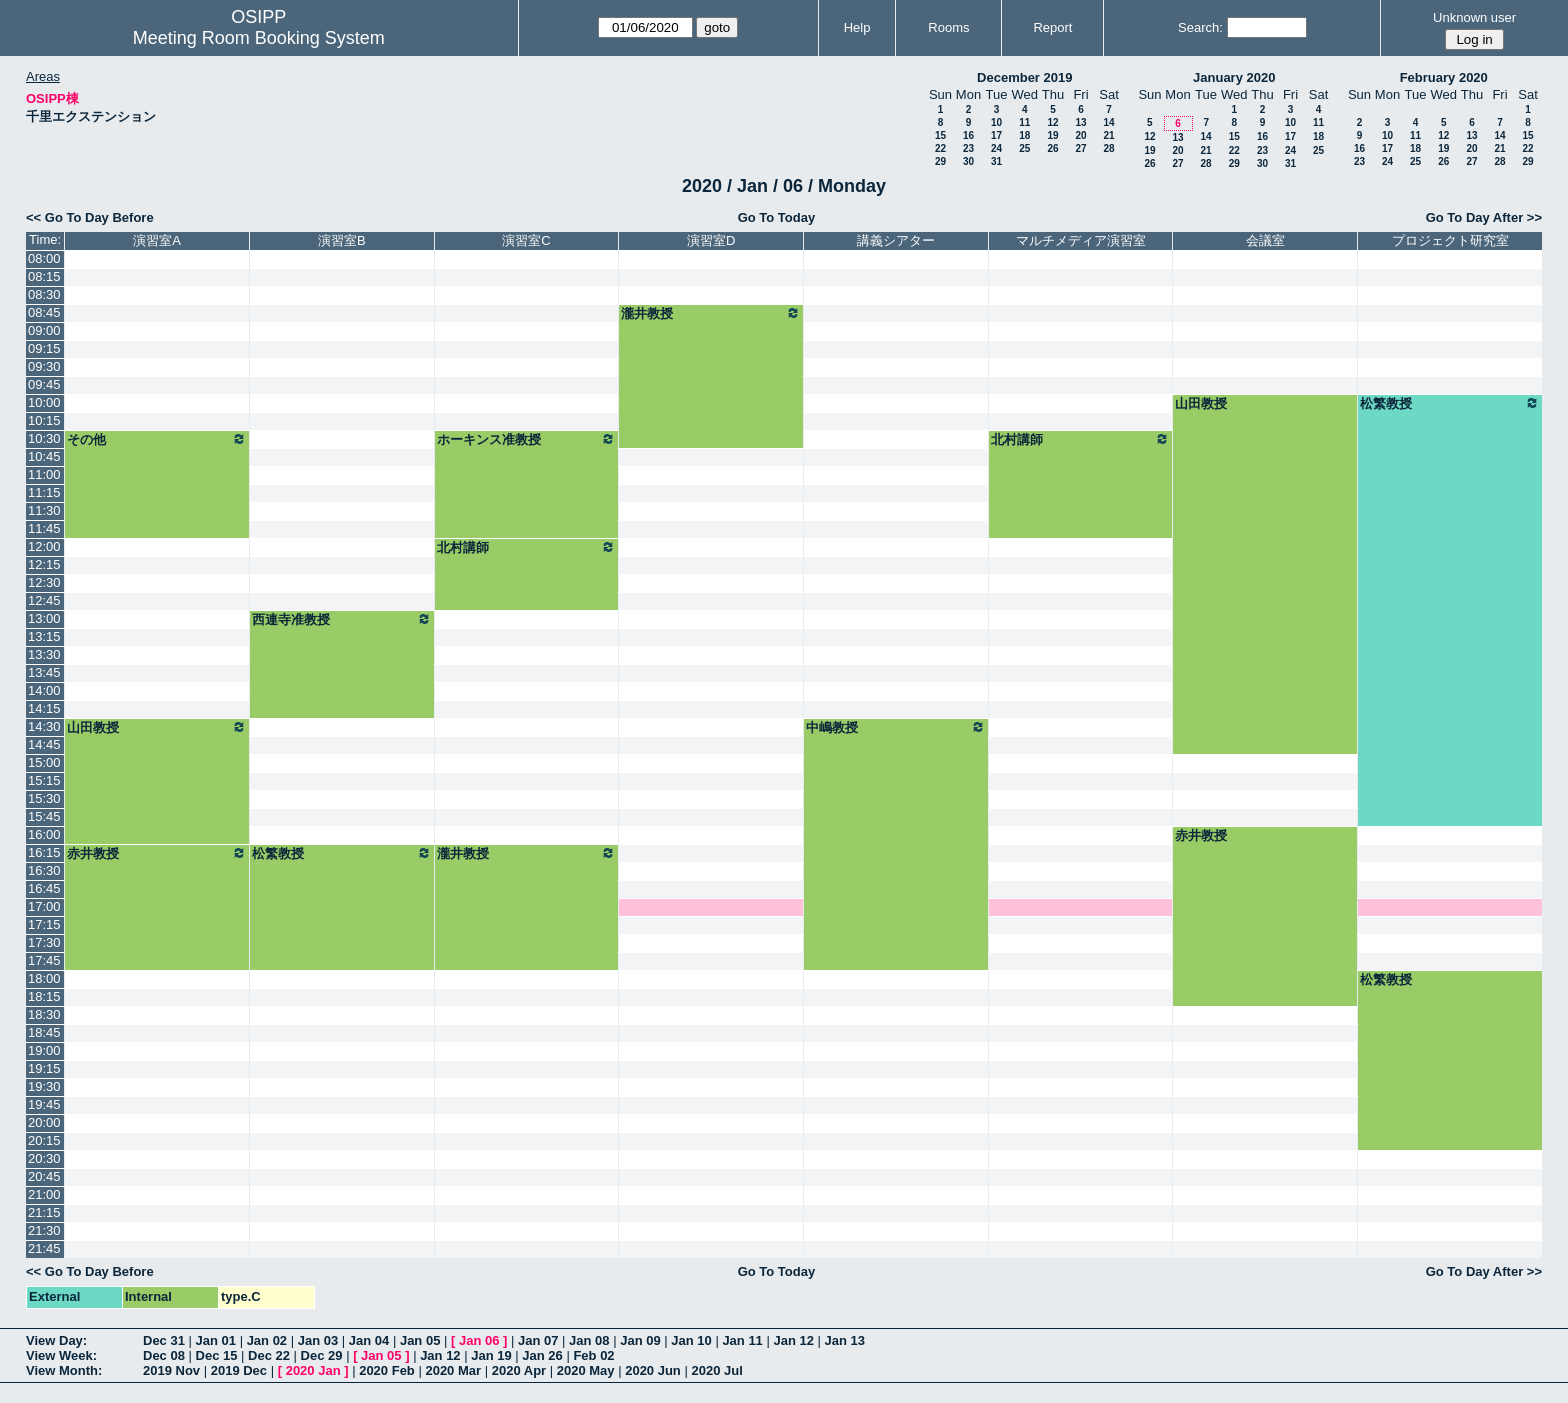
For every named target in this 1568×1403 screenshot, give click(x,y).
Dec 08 (164, 1355)
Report (1052, 27)
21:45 (44, 1248)
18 (1024, 135)
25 (1024, 148)
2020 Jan (313, 1370)
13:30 (44, 654)
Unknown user (1474, 17)
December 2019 (1024, 77)
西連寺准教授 (342, 619)
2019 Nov (171, 1370)
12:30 (44, 582)
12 (1052, 122)
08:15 (44, 276)
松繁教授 (1450, 403)
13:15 (44, 636)
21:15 (44, 1212)
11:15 (44, 492)
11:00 (44, 474)
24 (996, 148)
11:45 (44, 528)
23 (968, 148)
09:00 (44, 330)
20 (1080, 135)
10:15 (44, 420)
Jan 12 (793, 1340)
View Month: (64, 1370)
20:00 (44, 1122)
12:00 (44, 546)
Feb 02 (593, 1355)
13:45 (44, 672)
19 (1052, 135)
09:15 (44, 348)
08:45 (44, 312)
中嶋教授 (896, 727)
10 (996, 122)
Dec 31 (164, 1340)
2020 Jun (653, 1370)
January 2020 (1234, 77)
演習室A (157, 240)
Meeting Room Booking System (259, 38)
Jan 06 (479, 1340)
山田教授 (1201, 403)
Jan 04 (369, 1340)
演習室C (526, 240)
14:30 (44, 726)
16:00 (44, 834)
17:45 (44, 960)
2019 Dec (239, 1370)
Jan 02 (267, 1340)
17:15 (44, 924)
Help (857, 27)
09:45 (44, 384)
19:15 (44, 1068)
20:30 (44, 1158)
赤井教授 (1201, 835)
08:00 (44, 258)
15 (940, 135)
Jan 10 (691, 1340)
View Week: (61, 1355)
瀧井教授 (711, 313)
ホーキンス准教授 (527, 439)
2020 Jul (716, 1370)
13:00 (44, 618)
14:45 (44, 744)
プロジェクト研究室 (1450, 240)
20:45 (44, 1176)
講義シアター (896, 240)
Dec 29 (322, 1355)
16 (968, 135)
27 (1080, 148)
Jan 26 (542, 1355)
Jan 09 (640, 1340)
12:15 (44, 564)
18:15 (44, 996)
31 (996, 161)
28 (1108, 148)
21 (1108, 135)
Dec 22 (269, 1355)
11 (1024, 122)
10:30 (44, 438)
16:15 (44, 852)
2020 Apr (519, 1370)
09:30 (44, 366)
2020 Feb (387, 1370)
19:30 (44, 1086)
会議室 (1265, 240)
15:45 (44, 816)
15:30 (44, 798)
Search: (1200, 27)
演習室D (711, 240)
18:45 (44, 1032)
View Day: (56, 1340)
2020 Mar (453, 1370)
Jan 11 (742, 1340)
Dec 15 (217, 1355)
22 (940, 148)
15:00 (44, 762)
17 (996, 135)
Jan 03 (318, 1340)
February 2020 (1444, 77)
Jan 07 (538, 1340)
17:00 (44, 906)
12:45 (44, 600)
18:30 (44, 1014)
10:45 (44, 456)
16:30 (44, 870)
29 (940, 161)
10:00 (44, 402)
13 (1080, 122)
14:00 (44, 690)
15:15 (44, 780)
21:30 (44, 1230)
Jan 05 (420, 1340)
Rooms (948, 27)
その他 (157, 439)
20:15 (44, 1140)
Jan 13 (845, 1340)
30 (968, 161)
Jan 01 (216, 1340)
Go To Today (777, 217)
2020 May (586, 1370)
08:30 (44, 294)
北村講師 (1081, 439)
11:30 (44, 510)
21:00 (44, 1194)
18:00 (44, 978)
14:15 (44, 708)
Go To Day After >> (1484, 217)
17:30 (44, 942)
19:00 (44, 1050)
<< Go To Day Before (90, 217)
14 (1108, 122)
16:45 (44, 888)
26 (1052, 148)
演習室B (342, 240)
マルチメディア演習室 (1081, 240)
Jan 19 (491, 1355)
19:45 (44, 1104)
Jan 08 (589, 1340)
